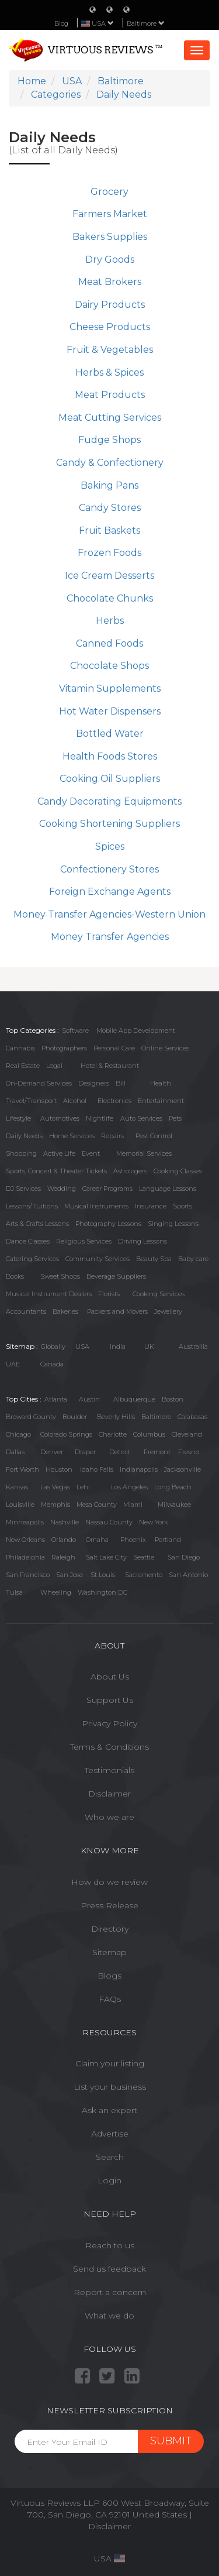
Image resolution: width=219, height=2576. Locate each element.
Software (75, 1030)
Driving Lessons (142, 1241)
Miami (132, 1504)
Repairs (112, 1136)
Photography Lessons (108, 1224)
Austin (89, 1399)
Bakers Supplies (109, 236)
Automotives (59, 1118)
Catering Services (32, 1259)
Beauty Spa (154, 1259)
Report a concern (110, 2292)
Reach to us (109, 2245)
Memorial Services (144, 1153)
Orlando (63, 1540)
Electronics (114, 1101)
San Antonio (188, 1575)
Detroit (119, 1452)
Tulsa (14, 1592)
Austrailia (193, 1346)
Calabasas (192, 1417)
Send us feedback (109, 2269)
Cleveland (187, 1434)
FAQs (110, 1999)
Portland (168, 1540)
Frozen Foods (109, 552)
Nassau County (109, 1522)
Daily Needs (24, 1136)
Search (110, 2157)
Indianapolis (139, 1469)
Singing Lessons (173, 1224)
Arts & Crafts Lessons (37, 1224)
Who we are (109, 1817)
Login (109, 2180)
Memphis (55, 1504)
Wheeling (55, 1592)
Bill (121, 1083)
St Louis (103, 1575)
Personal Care (114, 1048)
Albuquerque (134, 1399)
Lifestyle (18, 1118)
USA (82, 1346)
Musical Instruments (96, 1206)
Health (160, 1083)
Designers (93, 1083)
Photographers (64, 1048)
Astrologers (130, 1171)
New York (153, 1522)
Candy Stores (110, 507)
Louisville (20, 1504)
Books (15, 1276)
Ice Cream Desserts (109, 575)
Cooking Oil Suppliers (110, 778)
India (118, 1346)
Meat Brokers (109, 281)
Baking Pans (109, 485)
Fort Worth (22, 1469)
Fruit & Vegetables (110, 349)
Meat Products (110, 394)
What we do (109, 2315)
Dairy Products (110, 304)
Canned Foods (109, 643)
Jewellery (168, 1311)
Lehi (83, 1487)
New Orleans (25, 1540)
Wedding (61, 1188)
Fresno (188, 1452)
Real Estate (23, 1066)
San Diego (184, 1557)
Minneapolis (25, 1522)
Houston (59, 1469)
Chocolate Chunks (110, 598)
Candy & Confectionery (110, 462)
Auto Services (141, 1118)
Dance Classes (28, 1241)
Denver (51, 1452)
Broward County (31, 1417)
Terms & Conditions (109, 1747)
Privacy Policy (109, 1723)
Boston (172, 1399)
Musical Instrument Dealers (49, 1294)
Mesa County (97, 1504)
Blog (61, 23)
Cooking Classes (178, 1171)
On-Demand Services (39, 1083)
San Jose (69, 1575)
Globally (53, 1346)
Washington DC (102, 1592)
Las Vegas (55, 1487)
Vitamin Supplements (110, 688)
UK (149, 1346)
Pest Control (153, 1136)
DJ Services (23, 1188)
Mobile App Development (135, 1030)
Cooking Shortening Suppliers (109, 823)
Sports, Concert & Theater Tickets (56, 1171)
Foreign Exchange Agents (110, 891)
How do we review (109, 1882)
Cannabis (20, 1048)
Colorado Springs (66, 1434)
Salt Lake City (106, 1557)
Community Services (97, 1259)
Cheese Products (109, 326)
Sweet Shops (60, 1276)
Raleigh (63, 1557)
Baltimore (146, 23)
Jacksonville (182, 1469)
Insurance (150, 1206)
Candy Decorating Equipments (109, 801)
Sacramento (143, 1575)
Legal (54, 1066)
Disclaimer (109, 1793)
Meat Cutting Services (109, 417)
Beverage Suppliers (116, 1276)
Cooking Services (159, 1294)
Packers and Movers (117, 1311)
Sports (182, 1206)
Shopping (21, 1153)
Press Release (109, 1905)
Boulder (74, 1417)
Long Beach (173, 1487)
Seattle (143, 1557)
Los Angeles (129, 1487)
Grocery (109, 191)
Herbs (110, 620)
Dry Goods (109, 259)
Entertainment (161, 1101)
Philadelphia (25, 1557)
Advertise (109, 2133)
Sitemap (109, 1952)
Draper (85, 1452)
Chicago (18, 1434)
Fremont (157, 1452)
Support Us (109, 1700)
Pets (175, 1118)
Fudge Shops (109, 439)
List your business (110, 2087)
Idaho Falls (96, 1469)
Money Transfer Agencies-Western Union (109, 914)
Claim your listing (109, 2063)
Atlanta (55, 1399)
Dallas (15, 1452)
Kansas (17, 1487)
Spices (109, 846)
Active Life (59, 1153)
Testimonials (109, 1770)
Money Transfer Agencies (110, 936)
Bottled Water (110, 733)
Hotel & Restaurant (110, 1066)
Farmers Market (109, 213)
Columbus (149, 1434)
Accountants (26, 1311)
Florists (109, 1294)
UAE (13, 1364)
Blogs (109, 1975)
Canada (52, 1364)
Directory (109, 1929)
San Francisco (28, 1575)
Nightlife (99, 1118)
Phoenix (133, 1540)
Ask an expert (109, 2110)
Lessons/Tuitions (32, 1206)
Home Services (72, 1136)
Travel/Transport (31, 1101)
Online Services (165, 1048)
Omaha (97, 1540)
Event (91, 1153)
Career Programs (107, 1188)
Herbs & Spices (109, 372)
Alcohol (74, 1101)
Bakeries (65, 1311)
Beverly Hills (116, 1417)
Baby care (193, 1259)
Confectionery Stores (109, 869)
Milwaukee (174, 1504)
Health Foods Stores (109, 756)
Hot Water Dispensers (110, 711)
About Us (110, 1676)
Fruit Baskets (109, 530)
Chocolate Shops (109, 665)
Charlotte (113, 1434)
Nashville (64, 1522)
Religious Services (84, 1241)
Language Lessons (167, 1188)
